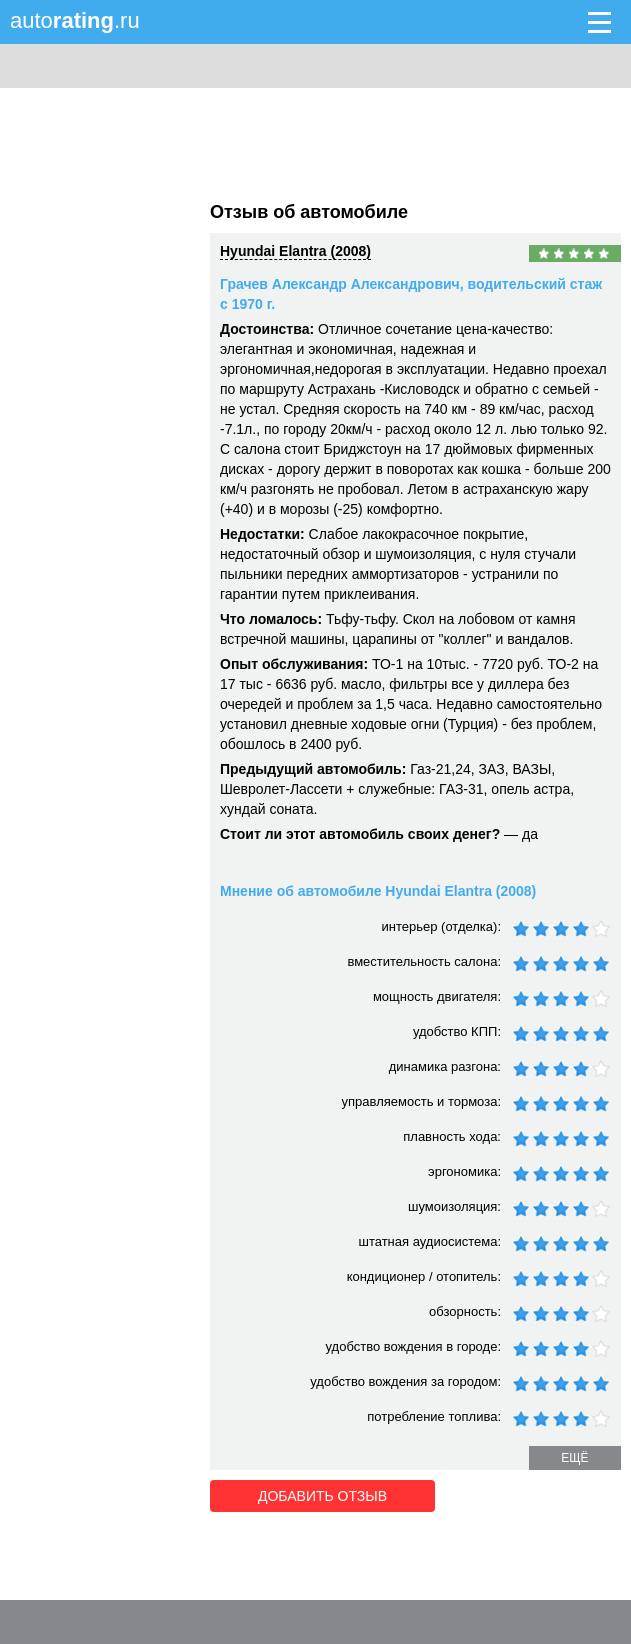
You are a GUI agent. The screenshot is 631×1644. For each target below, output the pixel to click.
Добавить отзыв (322, 1496)
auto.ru (75, 20)
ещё (574, 1458)
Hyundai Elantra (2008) (295, 251)
